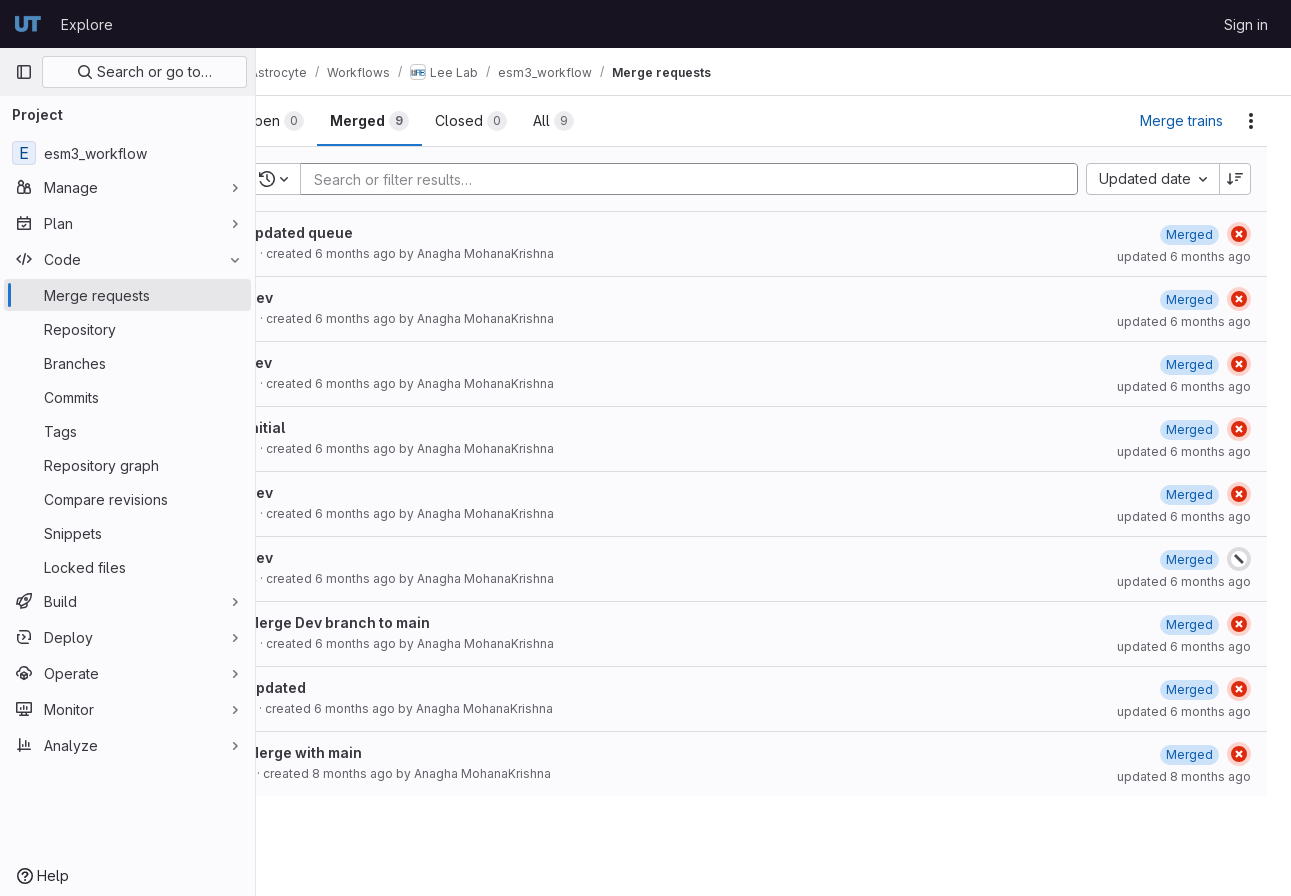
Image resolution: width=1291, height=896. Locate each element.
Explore (87, 24)
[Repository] (127, 329)
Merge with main (354, 752)
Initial (315, 427)
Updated (326, 687)
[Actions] (1251, 121)
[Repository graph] (127, 465)
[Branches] (127, 363)
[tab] (323, 121)
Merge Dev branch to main (388, 622)
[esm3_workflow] (127, 153)
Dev (309, 297)
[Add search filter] (720, 179)
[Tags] (127, 431)
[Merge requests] (127, 295)
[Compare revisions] (127, 499)
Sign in (1246, 24)
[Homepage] (28, 24)
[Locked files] (127, 567)
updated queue (349, 232)
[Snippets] (127, 533)
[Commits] (127, 397)
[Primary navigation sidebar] (24, 72)
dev (309, 362)
